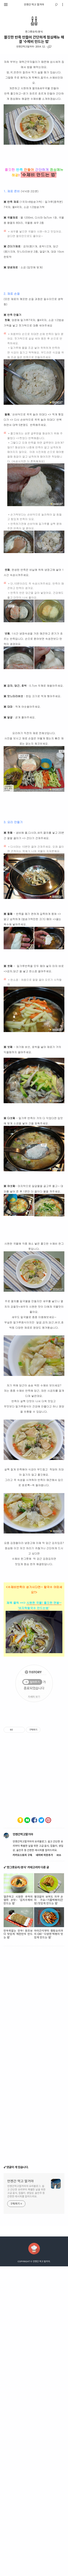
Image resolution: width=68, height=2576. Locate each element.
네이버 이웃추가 (44, 2016)
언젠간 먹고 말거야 (34, 4)
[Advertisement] (34, 1092)
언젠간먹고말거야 (25, 46)
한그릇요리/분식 (34, 31)
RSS (59, 2016)
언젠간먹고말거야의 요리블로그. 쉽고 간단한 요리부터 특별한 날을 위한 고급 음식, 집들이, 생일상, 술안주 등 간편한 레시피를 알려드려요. (26, 2352)
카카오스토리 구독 (22, 2016)
